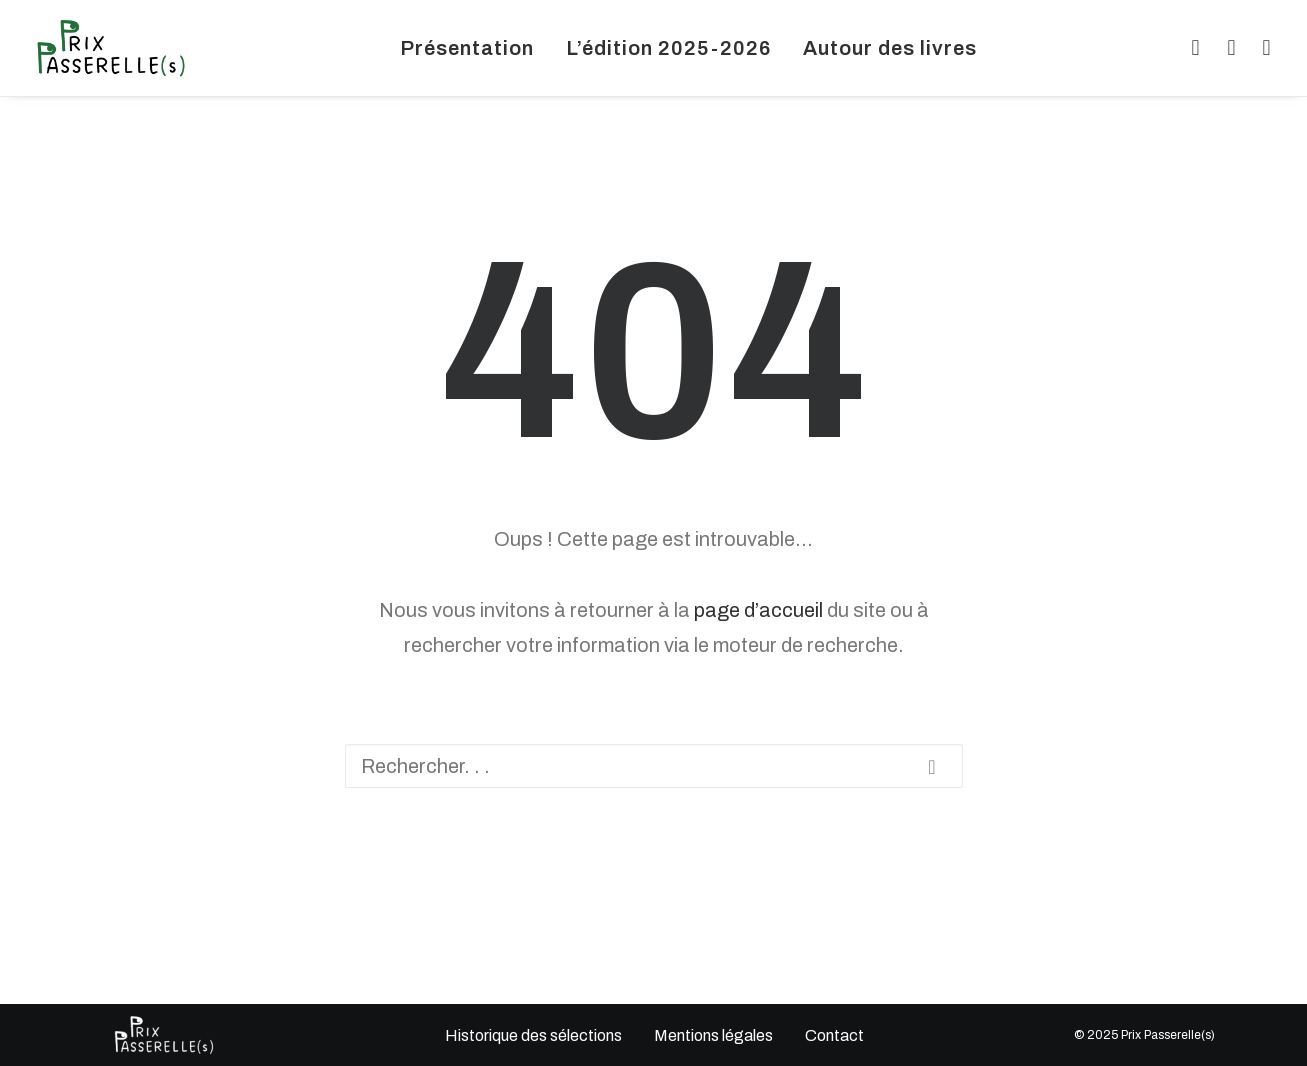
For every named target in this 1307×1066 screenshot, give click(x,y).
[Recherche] (654, 766)
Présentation (467, 48)
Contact (833, 1035)
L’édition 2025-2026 (668, 48)
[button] (1192, 48)
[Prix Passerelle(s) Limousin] (111, 48)
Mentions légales (712, 1035)
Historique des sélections (532, 1035)
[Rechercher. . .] (654, 766)
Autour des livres (890, 48)
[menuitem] (467, 48)
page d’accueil (758, 610)
